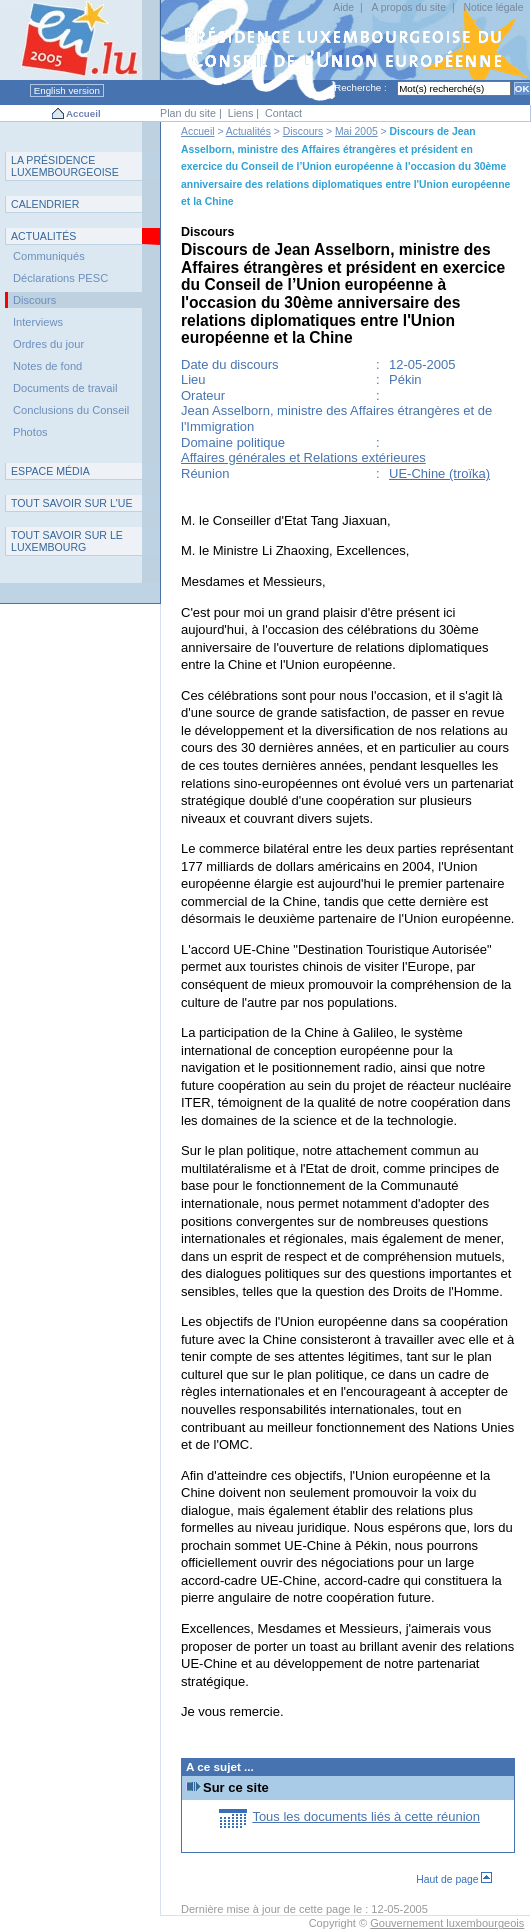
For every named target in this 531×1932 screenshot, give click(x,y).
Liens (241, 113)
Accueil (83, 113)
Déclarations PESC (60, 278)
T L (67, 541)
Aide (343, 7)
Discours (303, 131)
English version (67, 90)
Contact (283, 113)
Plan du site (188, 113)
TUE (72, 503)
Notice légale (493, 7)
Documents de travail (65, 388)
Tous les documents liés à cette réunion (366, 1816)
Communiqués (49, 256)
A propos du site (409, 7)
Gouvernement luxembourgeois (447, 1923)
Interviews (38, 322)
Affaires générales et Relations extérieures (303, 457)
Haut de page (454, 1879)
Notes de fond (47, 366)
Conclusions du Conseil (71, 410)
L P (65, 166)
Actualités (248, 131)
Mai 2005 (356, 131)
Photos (30, 432)
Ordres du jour (48, 344)
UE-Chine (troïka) (439, 473)
